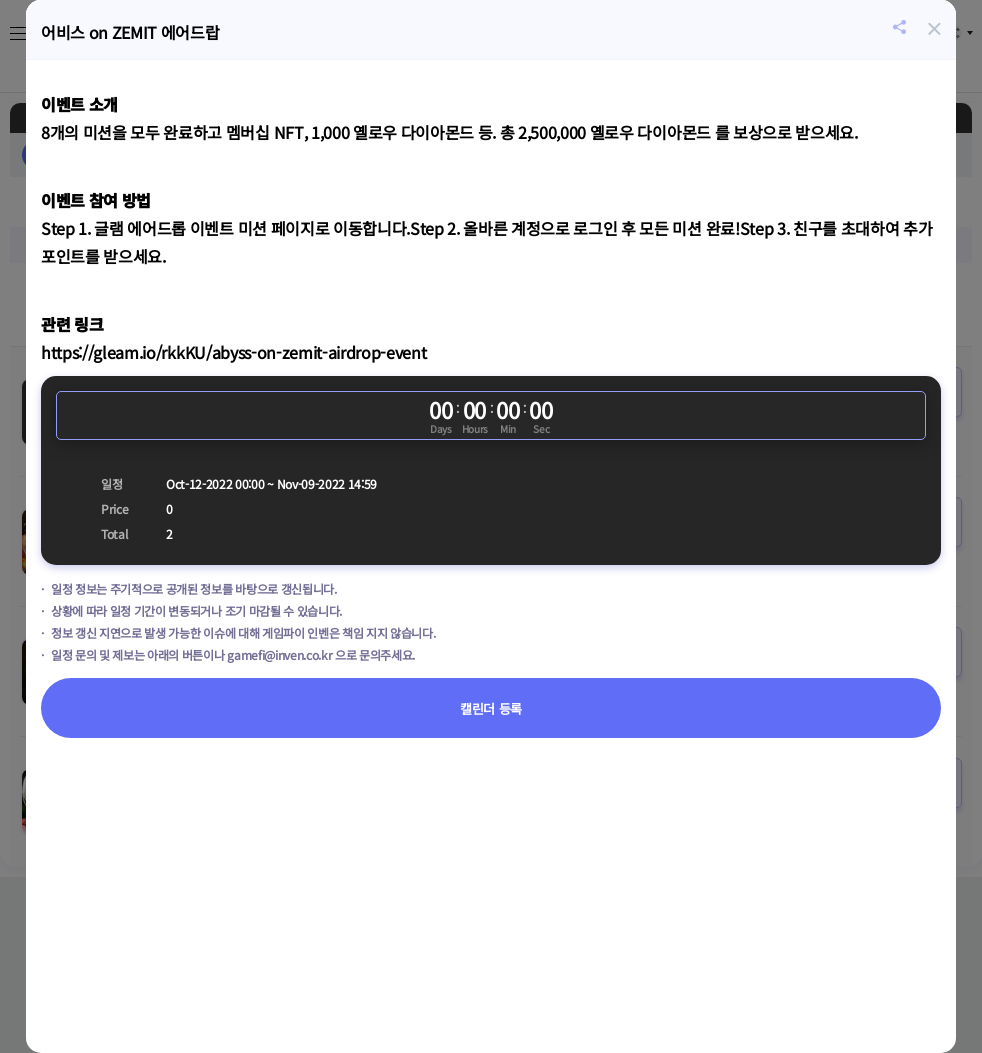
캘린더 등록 (491, 708)
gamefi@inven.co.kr (279, 654)
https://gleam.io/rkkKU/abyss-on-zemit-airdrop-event (233, 352)
